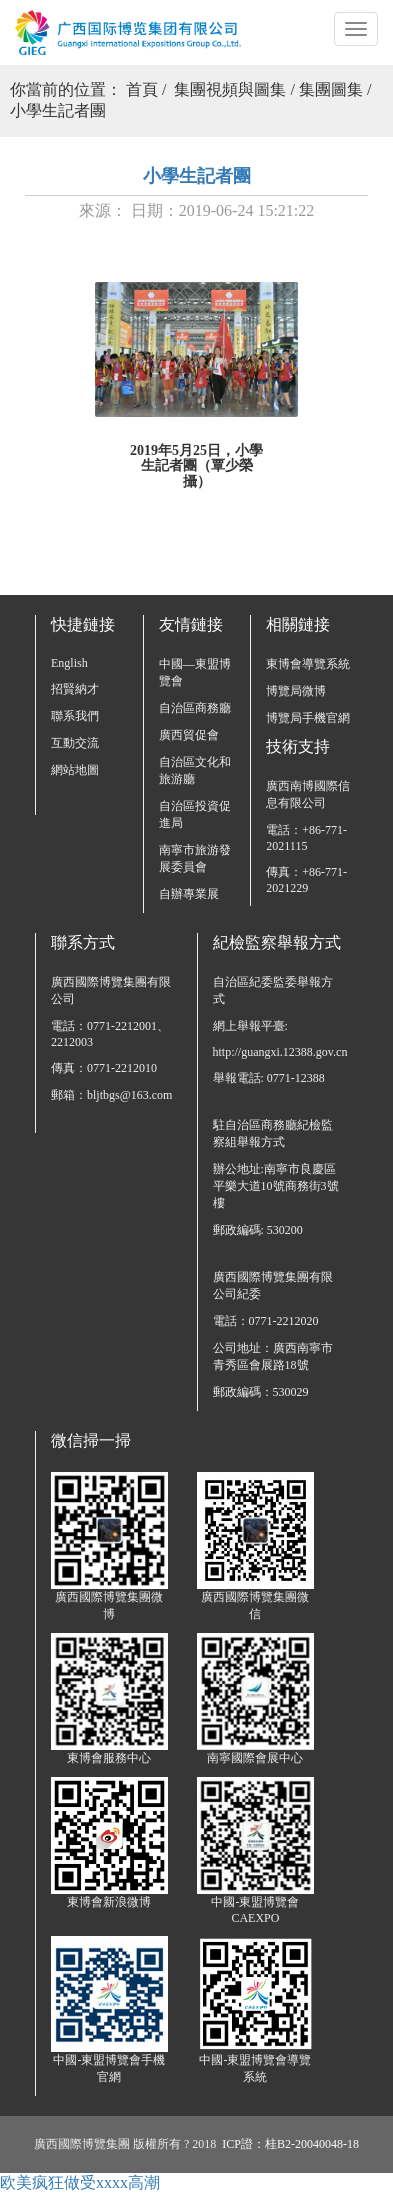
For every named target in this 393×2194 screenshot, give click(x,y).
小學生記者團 (58, 110)
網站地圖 (75, 770)
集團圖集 (331, 89)
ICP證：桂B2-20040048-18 (290, 2144)
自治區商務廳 (195, 708)
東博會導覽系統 (308, 664)
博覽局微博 (296, 691)
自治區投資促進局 (195, 814)
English (69, 663)
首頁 (142, 89)
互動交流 (75, 743)
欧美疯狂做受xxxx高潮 (80, 2182)
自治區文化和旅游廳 (195, 770)
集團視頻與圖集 (230, 89)
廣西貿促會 (189, 735)
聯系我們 (75, 716)
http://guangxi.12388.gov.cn (278, 1052)
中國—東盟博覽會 (195, 672)
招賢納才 (75, 689)
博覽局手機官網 (308, 718)
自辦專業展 (189, 894)
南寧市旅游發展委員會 (195, 858)
